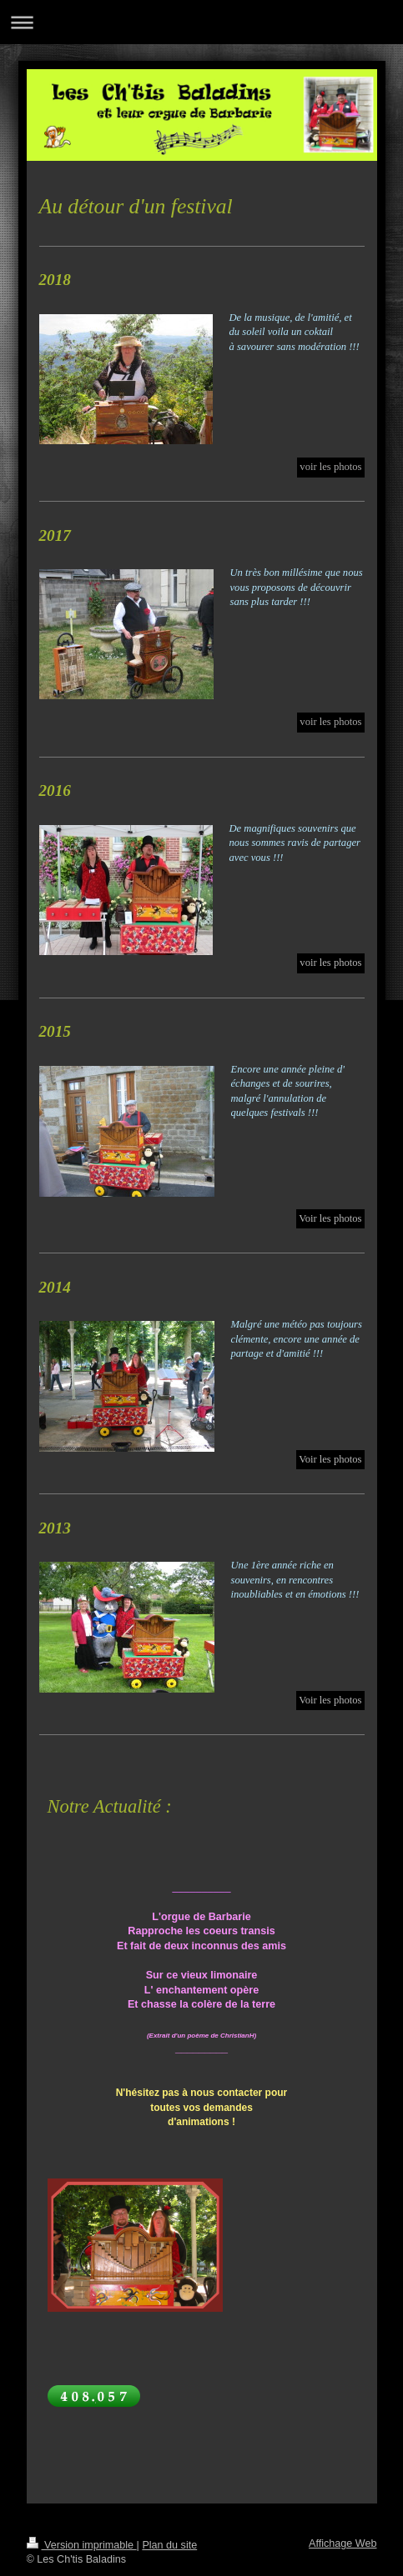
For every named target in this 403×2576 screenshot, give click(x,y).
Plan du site (169, 2545)
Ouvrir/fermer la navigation (201, 22)
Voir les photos (330, 1218)
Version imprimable (82, 2545)
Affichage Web (342, 2543)
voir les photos (330, 962)
